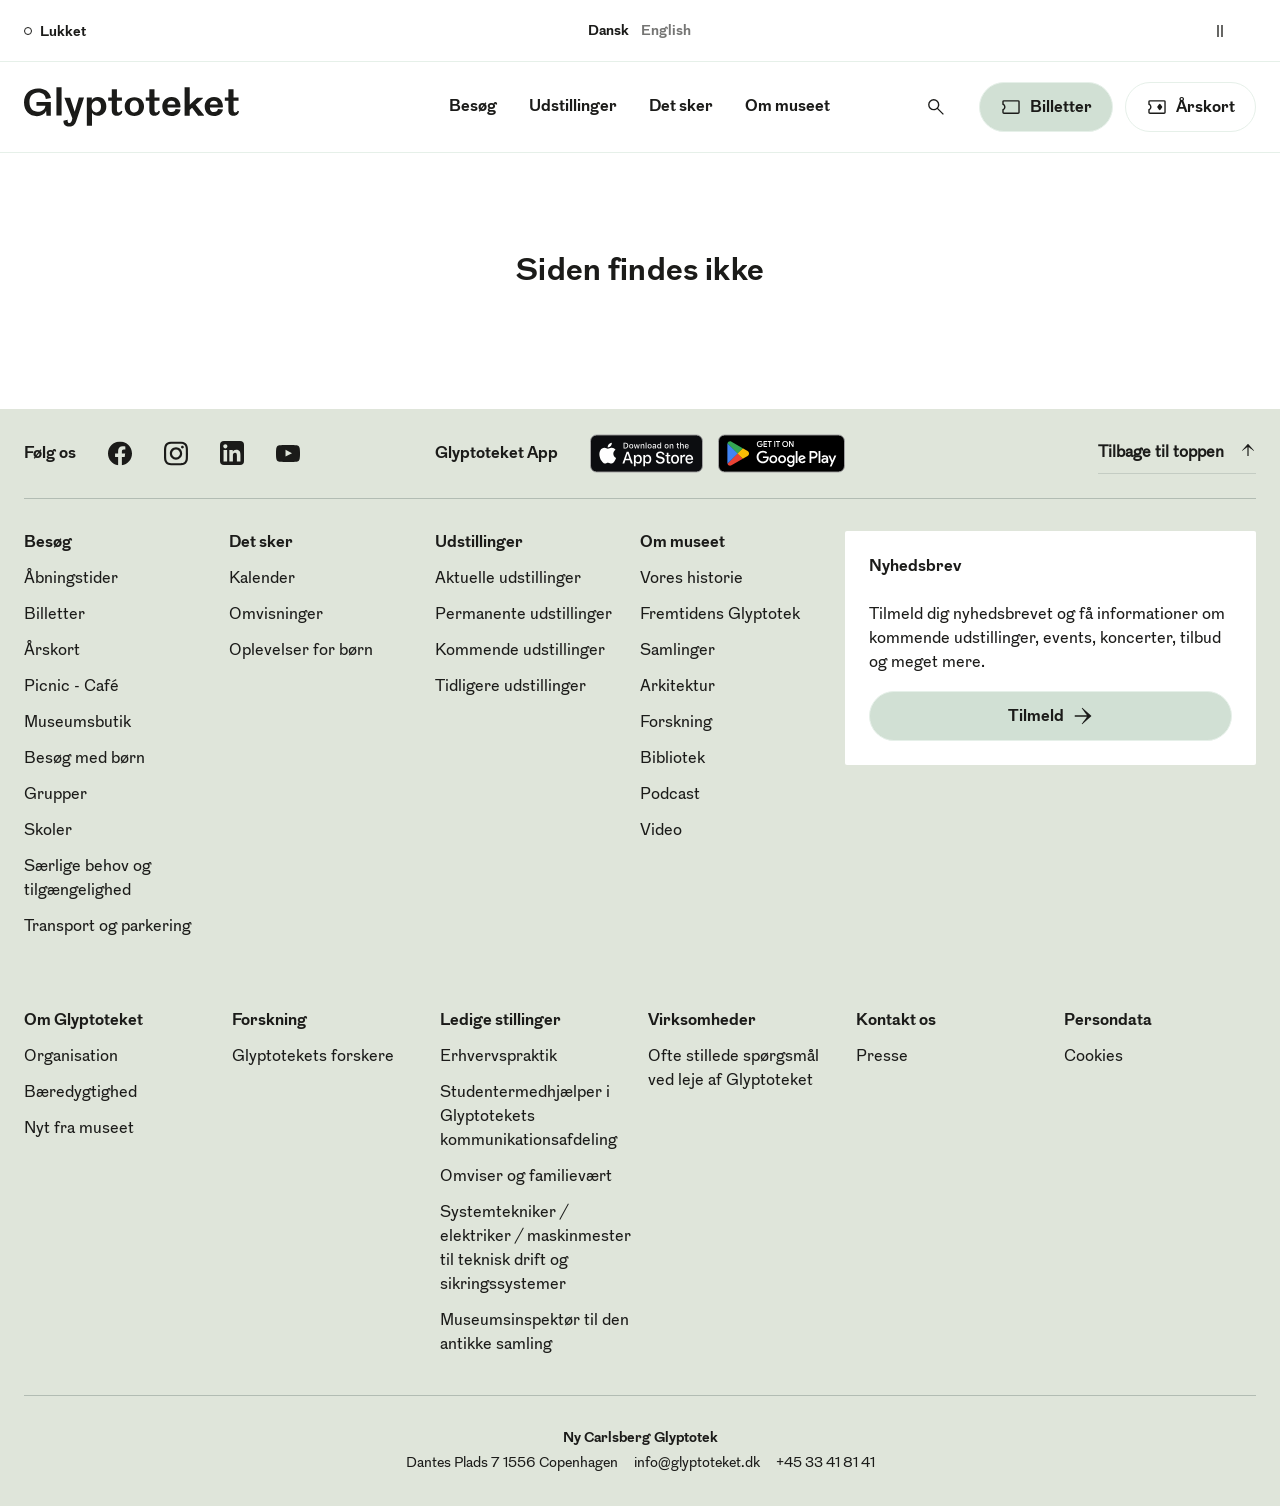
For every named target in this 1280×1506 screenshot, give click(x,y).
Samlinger (677, 651)
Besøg (473, 107)
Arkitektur (677, 687)
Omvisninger (276, 615)
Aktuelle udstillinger (508, 579)
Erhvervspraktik (498, 1057)
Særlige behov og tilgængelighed (87, 879)
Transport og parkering (107, 927)
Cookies (1093, 1057)
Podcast (670, 795)
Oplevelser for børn (301, 651)
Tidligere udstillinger (510, 687)
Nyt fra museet (79, 1129)
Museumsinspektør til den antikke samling (534, 1333)
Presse (882, 1057)
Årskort (52, 651)
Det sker (681, 107)
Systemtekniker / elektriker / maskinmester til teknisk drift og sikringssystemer (535, 1249)
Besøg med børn (84, 759)
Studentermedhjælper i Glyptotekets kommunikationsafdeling (528, 1117)
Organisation (71, 1057)
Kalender (262, 579)
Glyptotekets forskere (313, 1057)
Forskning (676, 723)
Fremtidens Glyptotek (720, 615)
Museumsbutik (77, 723)
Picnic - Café (71, 687)
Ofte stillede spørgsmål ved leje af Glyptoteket (733, 1069)
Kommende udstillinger (520, 651)
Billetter (54, 615)
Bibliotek (672, 759)
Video (661, 831)
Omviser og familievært (526, 1177)
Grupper (55, 795)
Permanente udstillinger (523, 615)
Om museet (787, 107)
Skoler (48, 831)
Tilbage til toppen (1177, 450)
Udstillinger (573, 107)
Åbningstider (71, 579)
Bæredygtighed (80, 1093)
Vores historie (691, 579)
